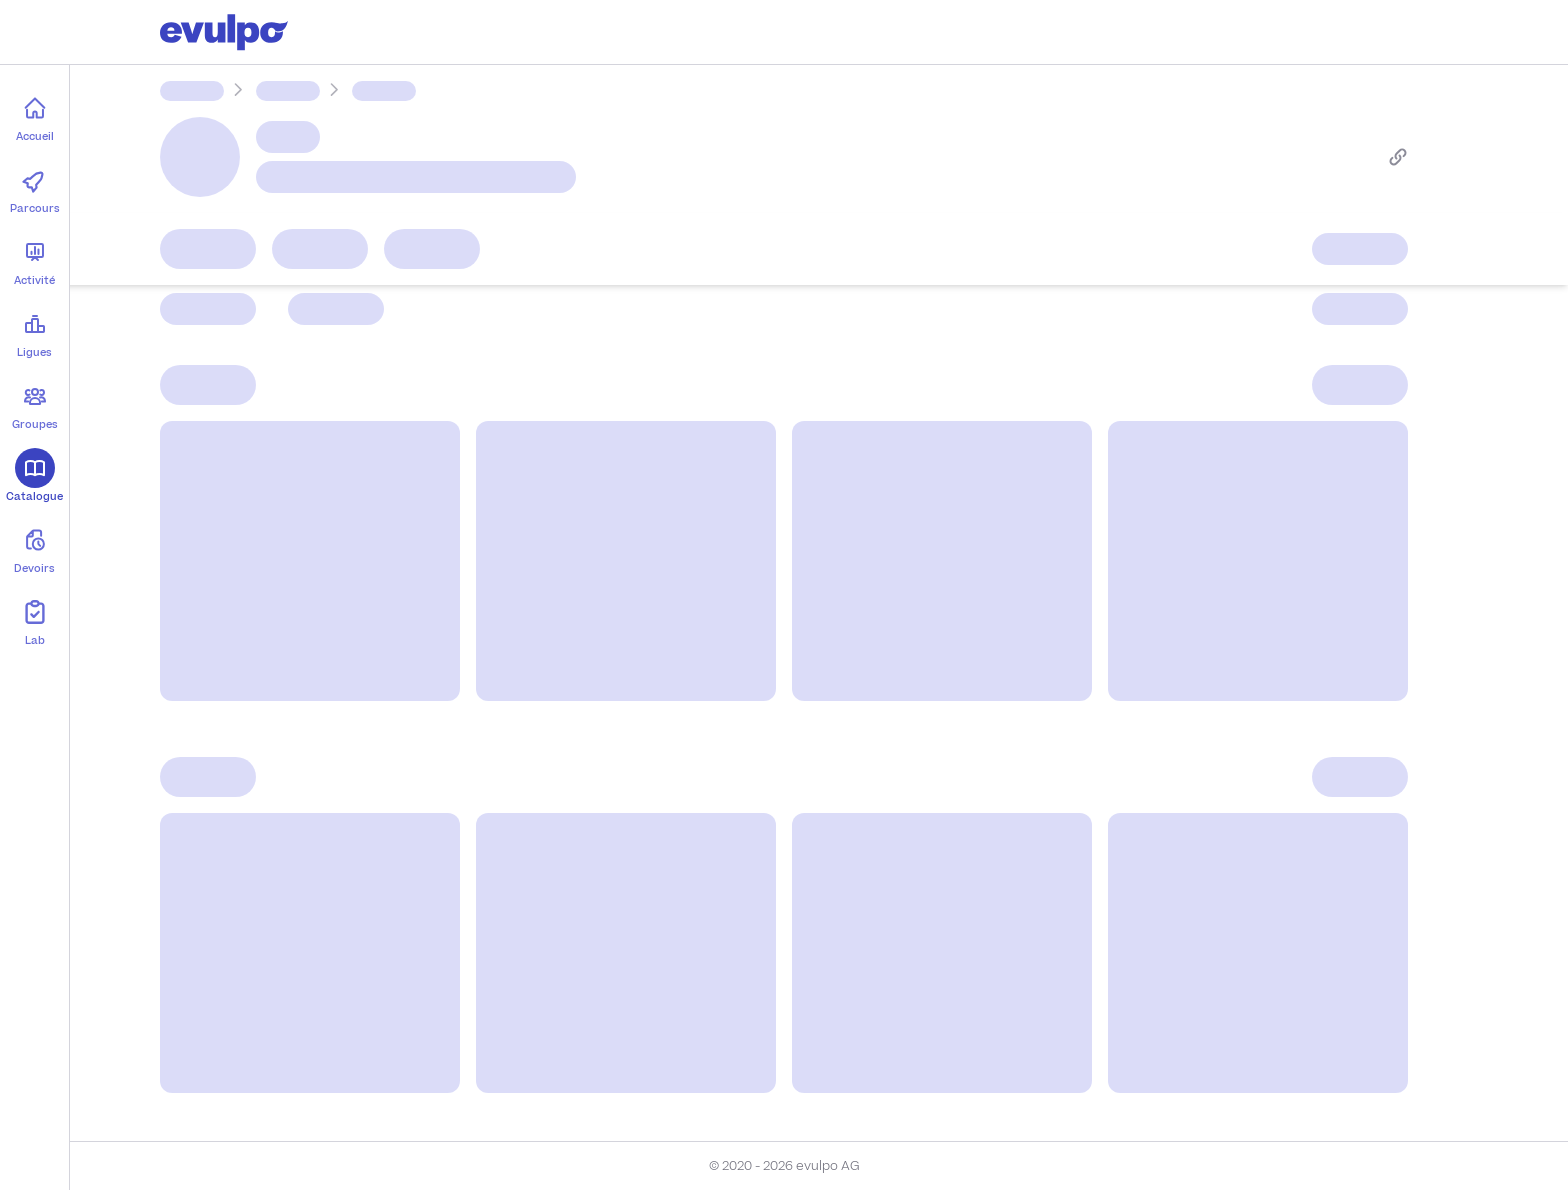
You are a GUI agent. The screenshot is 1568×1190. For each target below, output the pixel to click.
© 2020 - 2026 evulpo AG (784, 1166)
